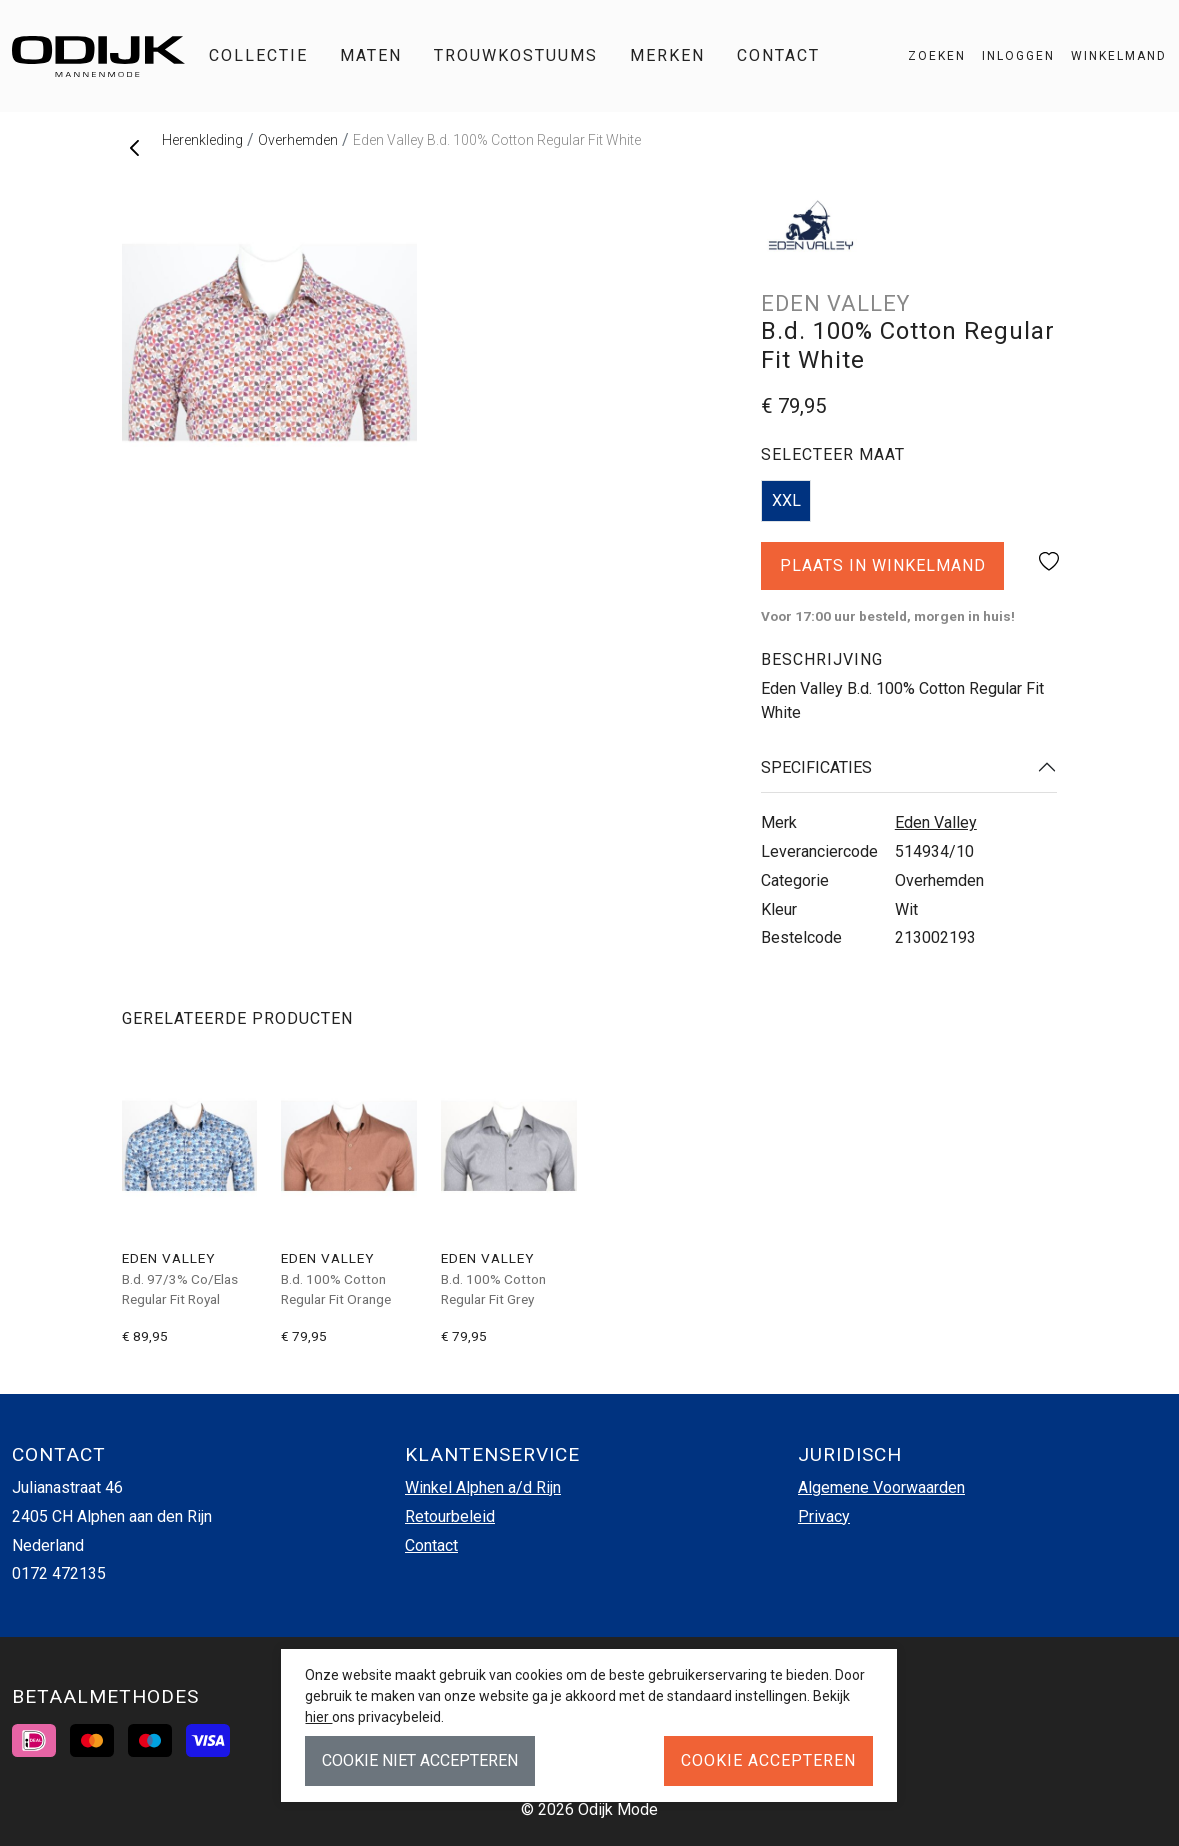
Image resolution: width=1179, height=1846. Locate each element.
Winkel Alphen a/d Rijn (483, 1487)
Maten (371, 55)
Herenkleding (202, 140)
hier (318, 1717)
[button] (1111, 56)
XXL (786, 500)
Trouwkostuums (516, 55)
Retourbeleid (450, 1516)
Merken (667, 55)
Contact (778, 55)
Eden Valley (936, 822)
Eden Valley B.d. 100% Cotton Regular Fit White (497, 140)
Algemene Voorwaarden (881, 1487)
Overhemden (298, 140)
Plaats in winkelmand (882, 573)
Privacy (824, 1516)
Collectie (258, 55)
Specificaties (816, 767)
